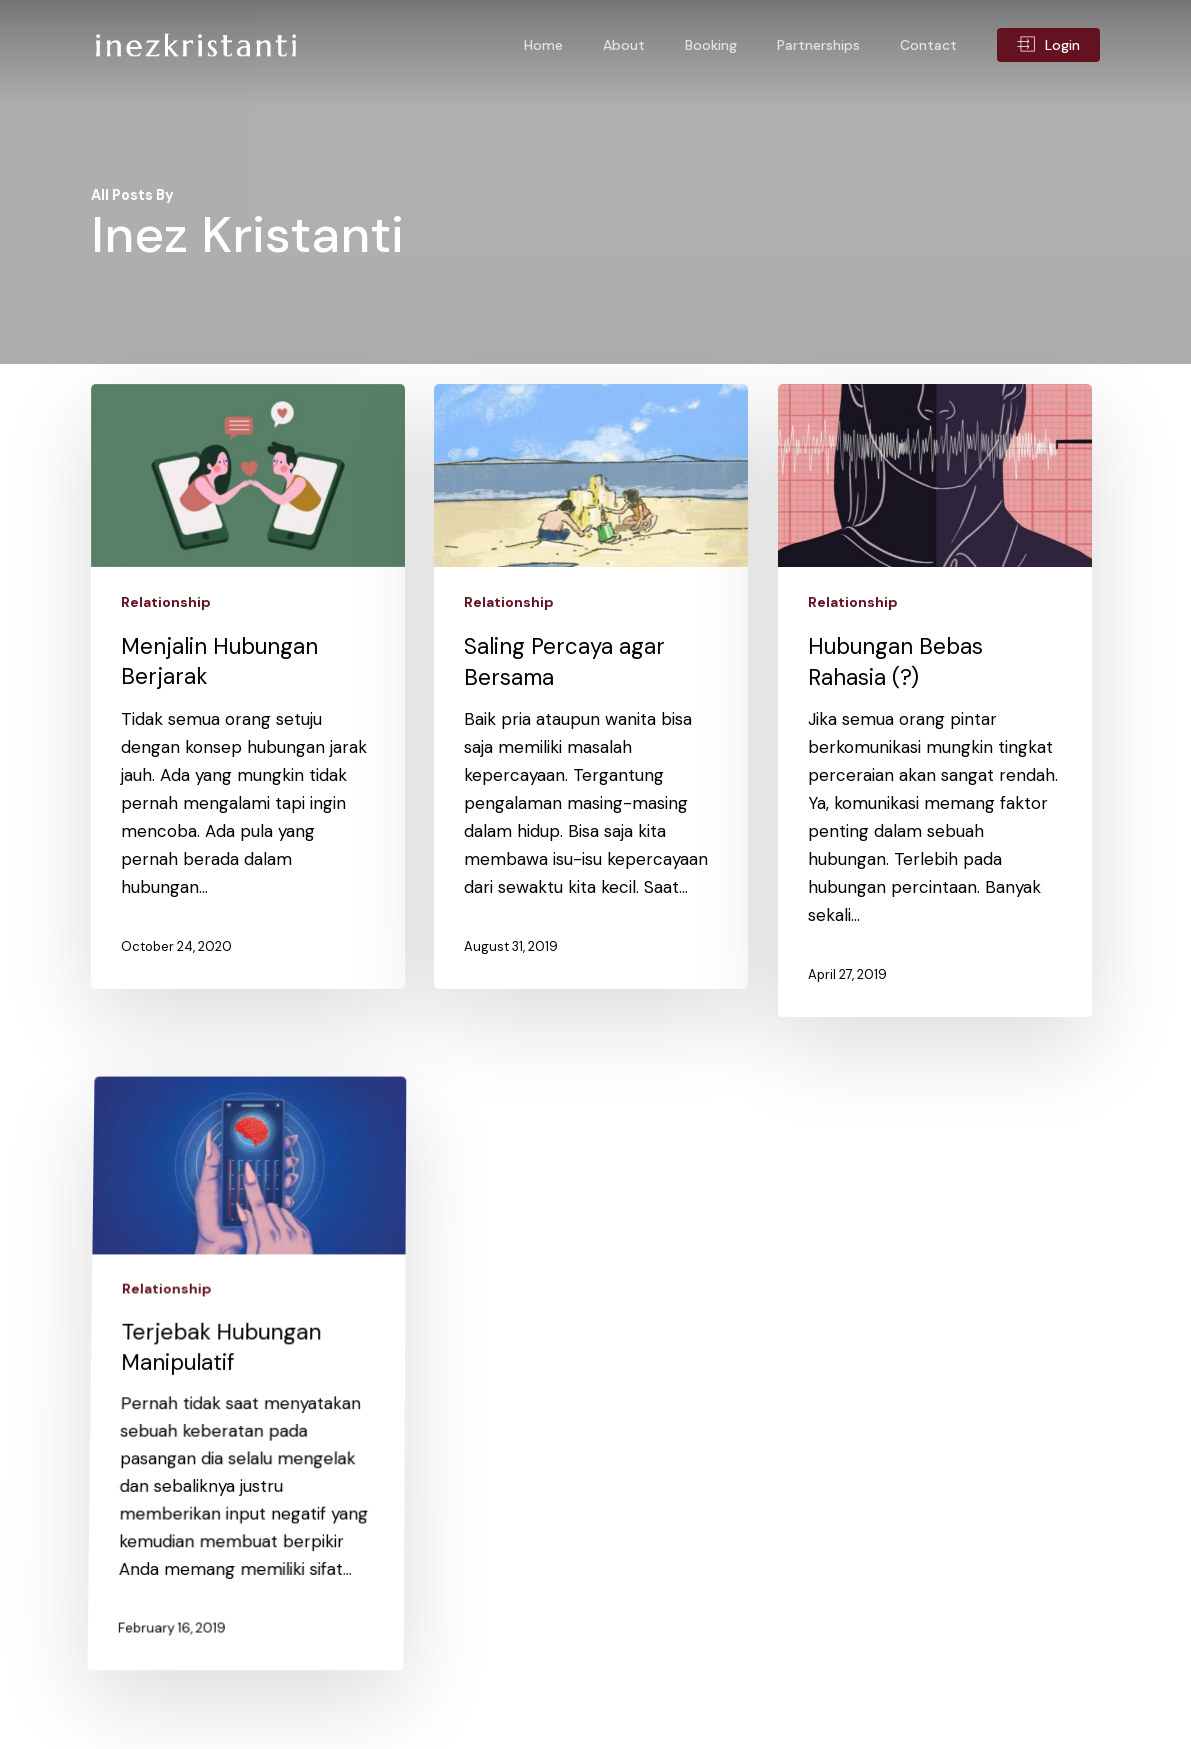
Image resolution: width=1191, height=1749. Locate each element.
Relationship (166, 602)
